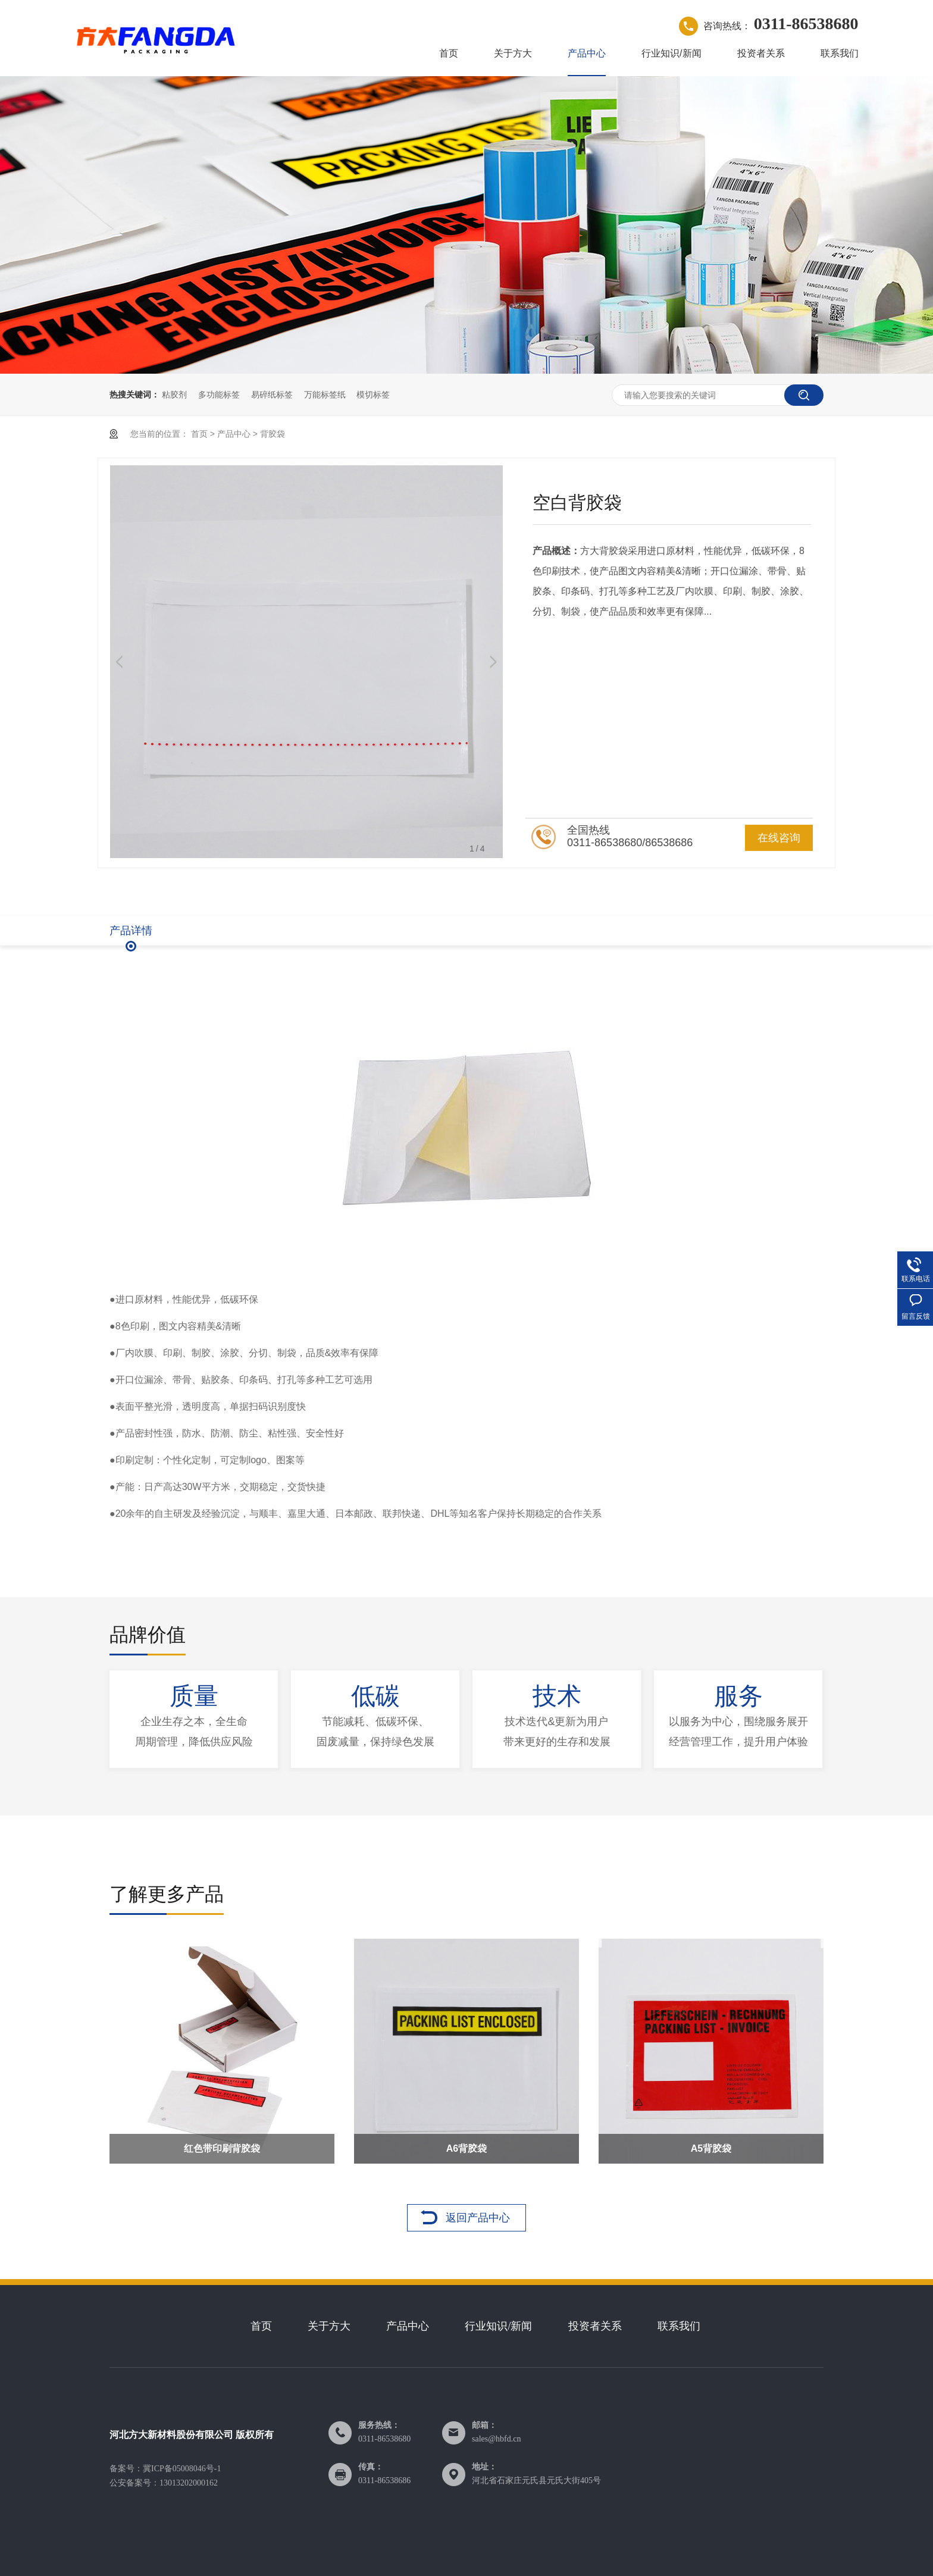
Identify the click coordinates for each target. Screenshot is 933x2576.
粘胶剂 (174, 394)
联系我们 (840, 53)
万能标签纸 (325, 394)
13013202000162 (188, 2482)
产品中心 (587, 53)
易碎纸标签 (272, 394)
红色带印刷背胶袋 (222, 2148)
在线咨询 (778, 838)
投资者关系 (761, 53)
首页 (448, 53)
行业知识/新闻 (671, 53)
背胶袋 (272, 434)
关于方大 (513, 53)
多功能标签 (219, 394)
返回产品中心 (478, 2218)
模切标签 (373, 394)
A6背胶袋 (466, 2148)
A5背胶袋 (711, 2148)
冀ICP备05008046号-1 (182, 2468)
